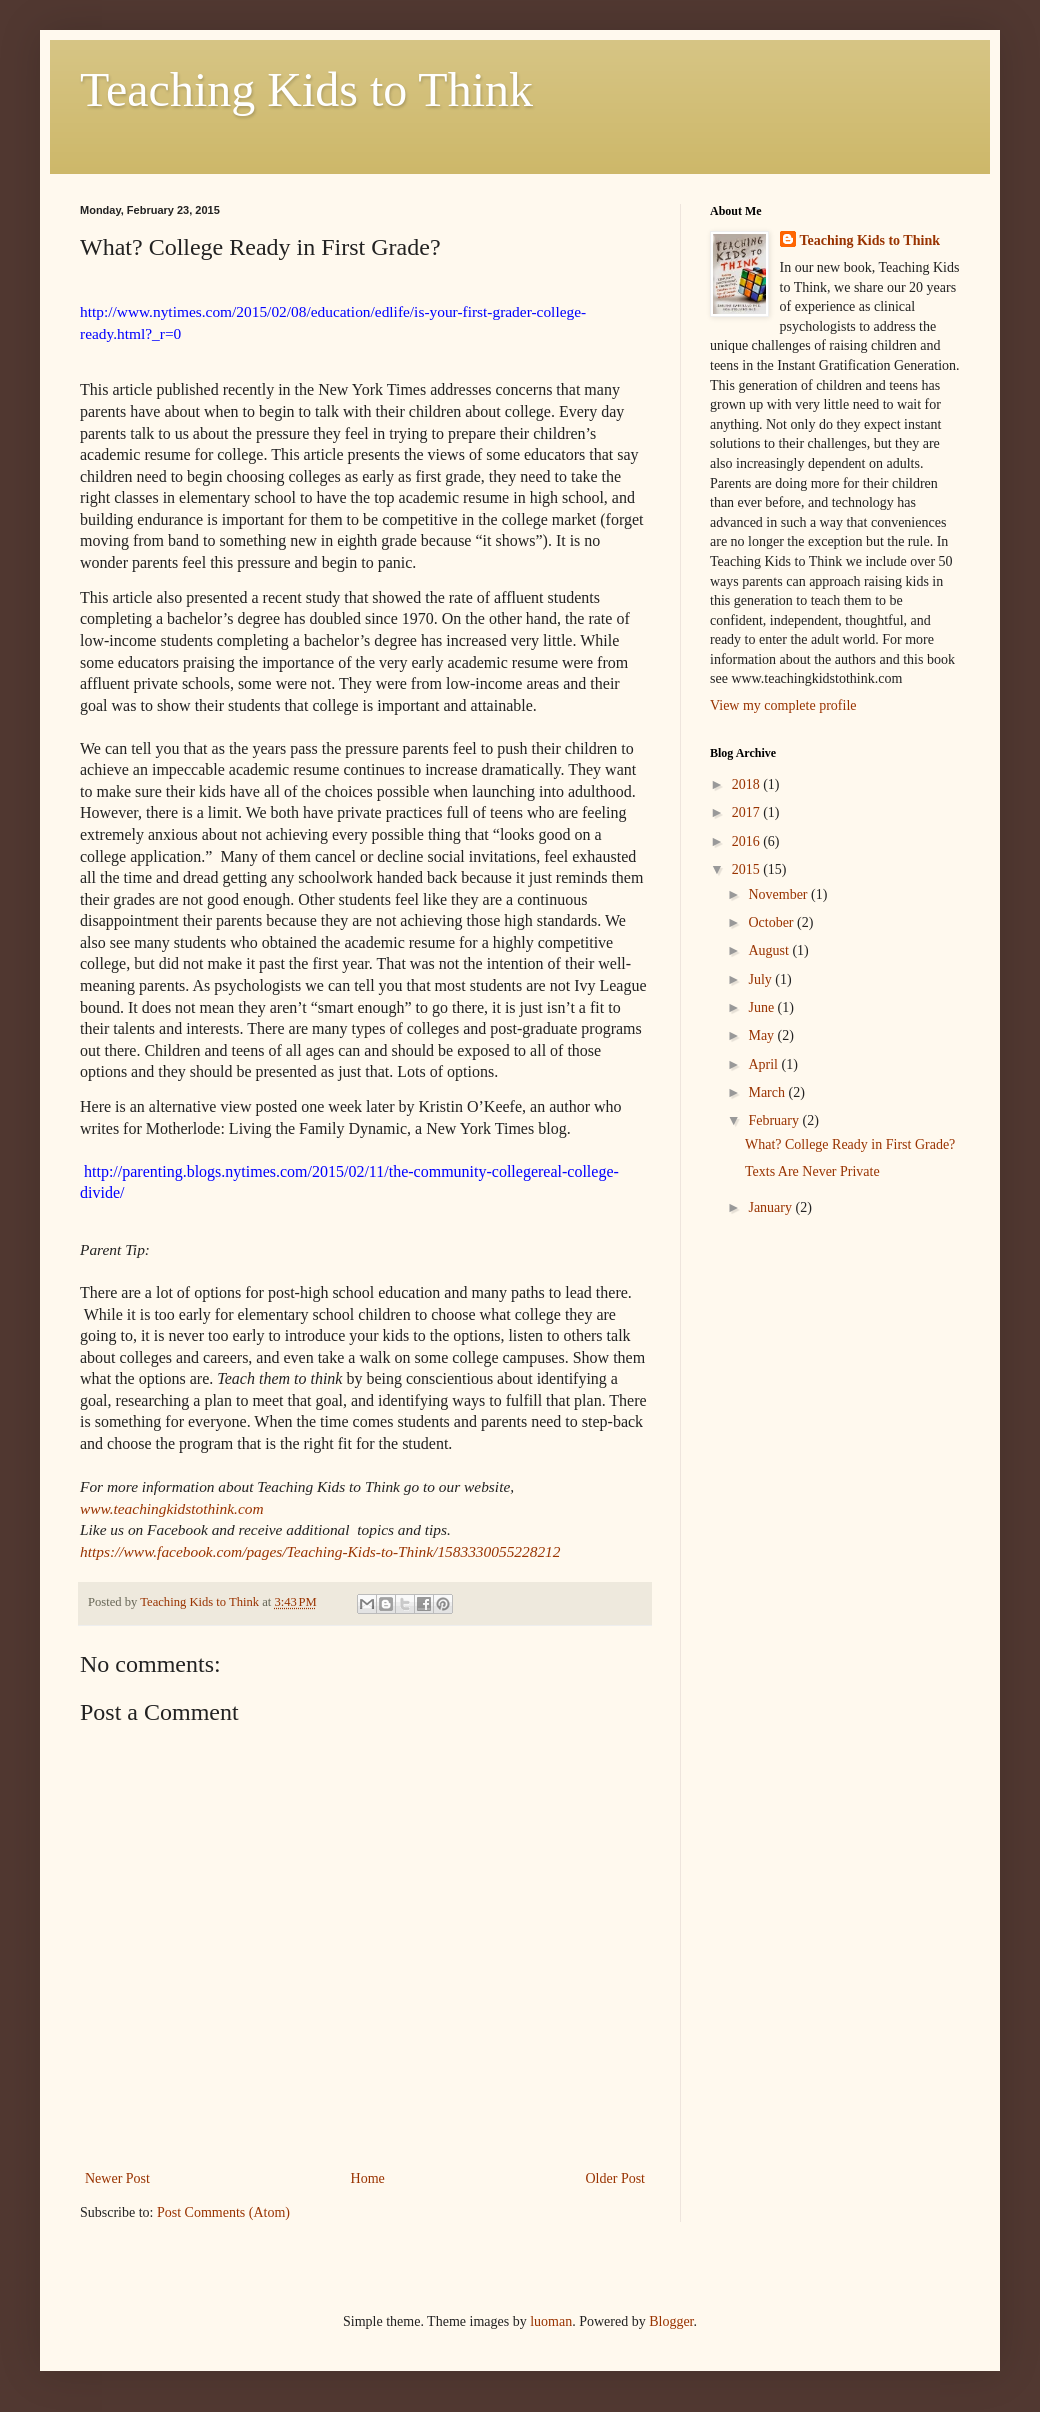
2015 (748, 869)
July (761, 979)
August (770, 950)
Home (368, 2178)
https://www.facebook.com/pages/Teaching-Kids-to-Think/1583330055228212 (320, 1551)
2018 (748, 784)
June (762, 1007)
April (764, 1064)
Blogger (671, 2321)
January (771, 1207)
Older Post (616, 2178)
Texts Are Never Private (812, 1171)
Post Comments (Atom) (223, 2212)
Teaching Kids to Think (306, 89)
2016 (748, 841)
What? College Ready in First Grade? (850, 1144)
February (775, 1120)
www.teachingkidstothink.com (172, 1508)
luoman (551, 2321)
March (768, 1092)
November (779, 894)
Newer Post (117, 2178)
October (772, 922)
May (762, 1035)
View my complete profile (783, 705)
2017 (748, 812)
